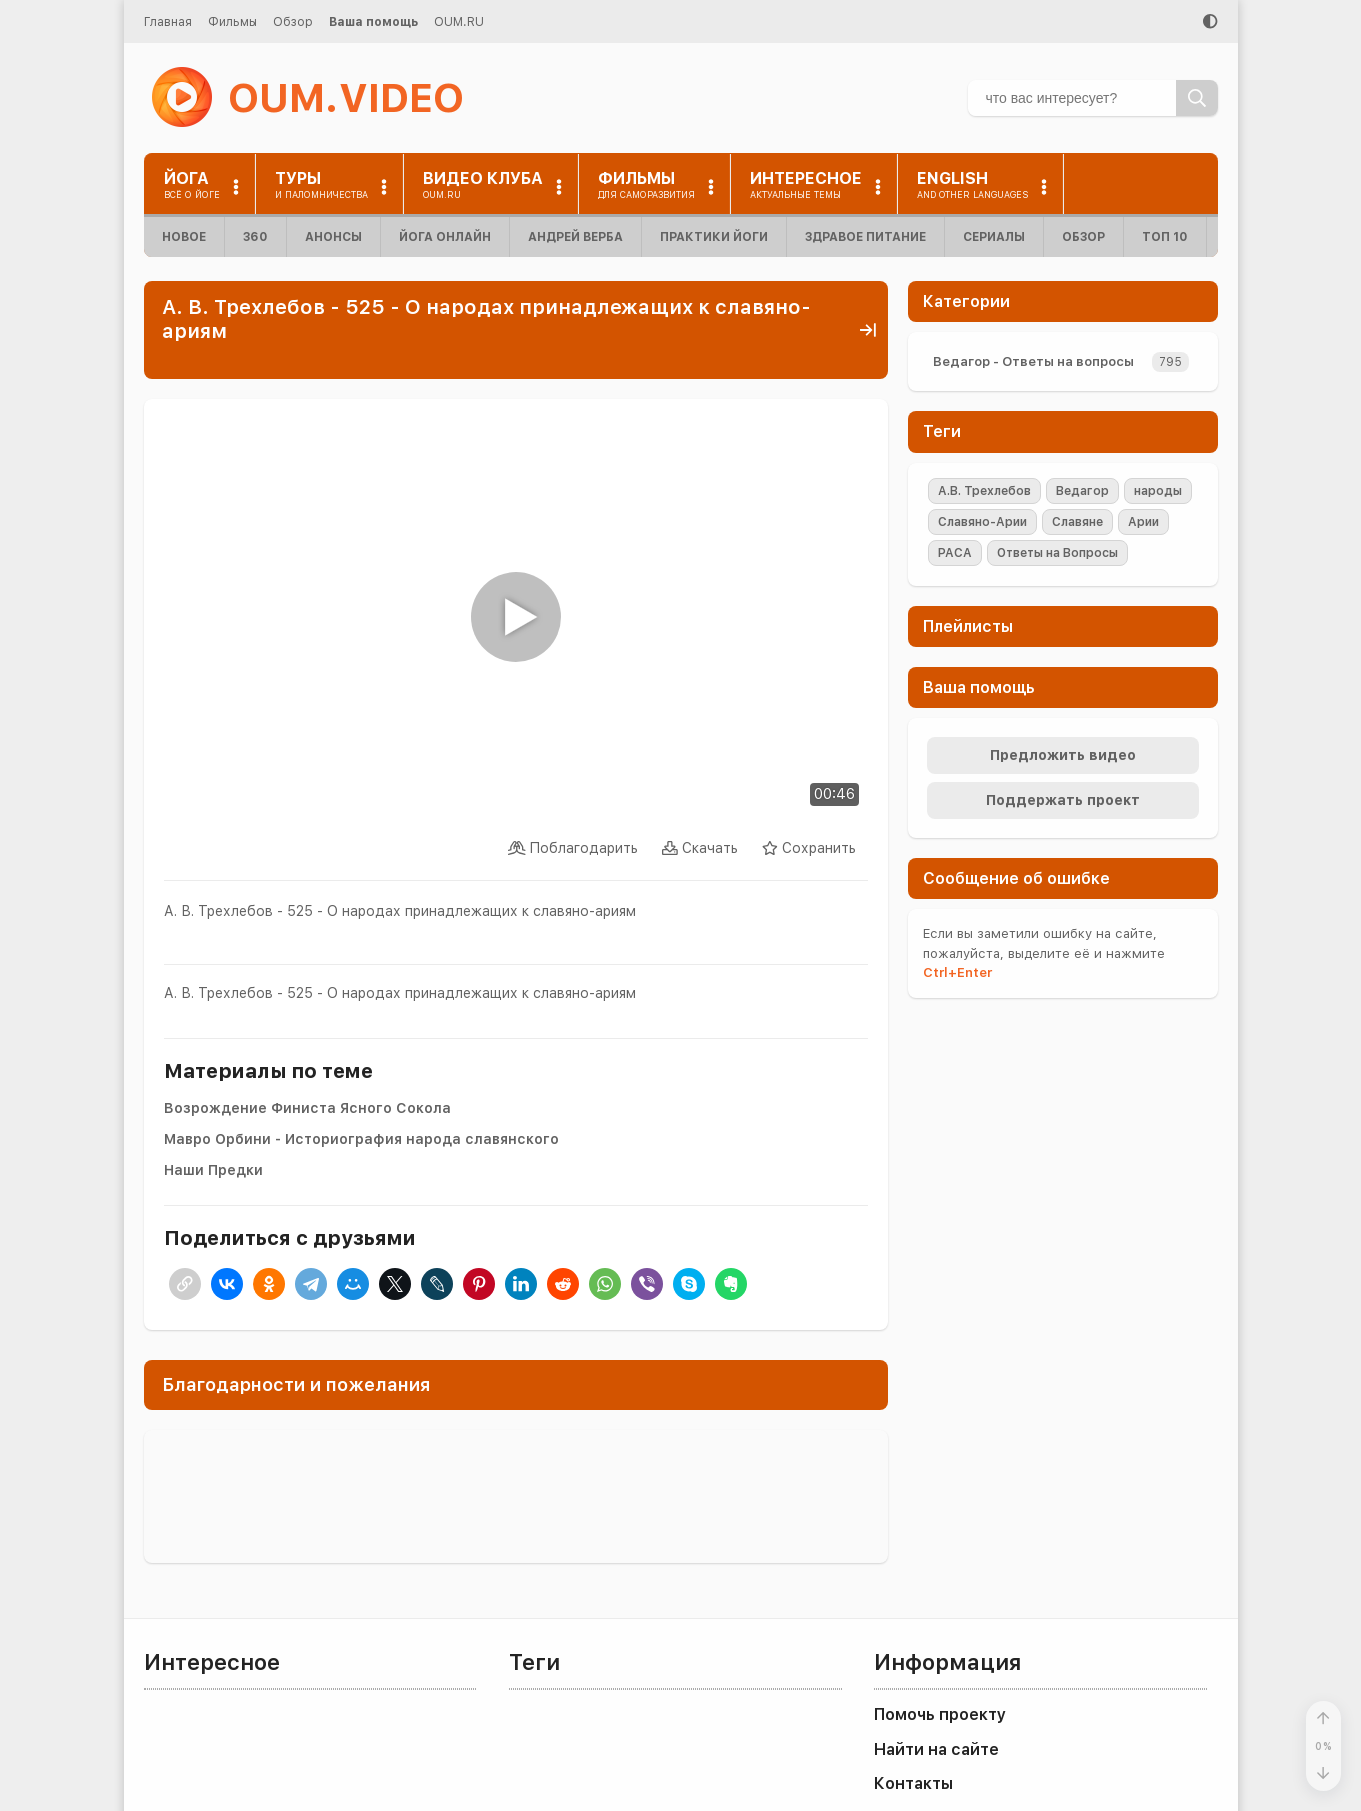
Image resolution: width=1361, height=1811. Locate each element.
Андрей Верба (575, 237)
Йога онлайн (445, 237)
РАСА (955, 553)
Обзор (293, 22)
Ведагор (1082, 491)
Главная (168, 22)
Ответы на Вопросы (1057, 553)
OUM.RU (459, 22)
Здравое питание (865, 237)
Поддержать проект (1063, 800)
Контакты (913, 1783)
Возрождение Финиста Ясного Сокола (307, 1108)
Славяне (1077, 522)
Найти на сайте (936, 1749)
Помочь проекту (940, 1714)
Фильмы (232, 22)
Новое (184, 237)
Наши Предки (213, 1170)
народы (1158, 491)
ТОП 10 (1165, 237)
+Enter (957, 972)
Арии (1143, 522)
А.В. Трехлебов (984, 491)
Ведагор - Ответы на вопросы (1033, 361)
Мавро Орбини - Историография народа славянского (361, 1139)
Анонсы (333, 237)
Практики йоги (714, 237)
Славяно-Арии (982, 522)
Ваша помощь (373, 22)
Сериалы (994, 237)
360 (255, 237)
